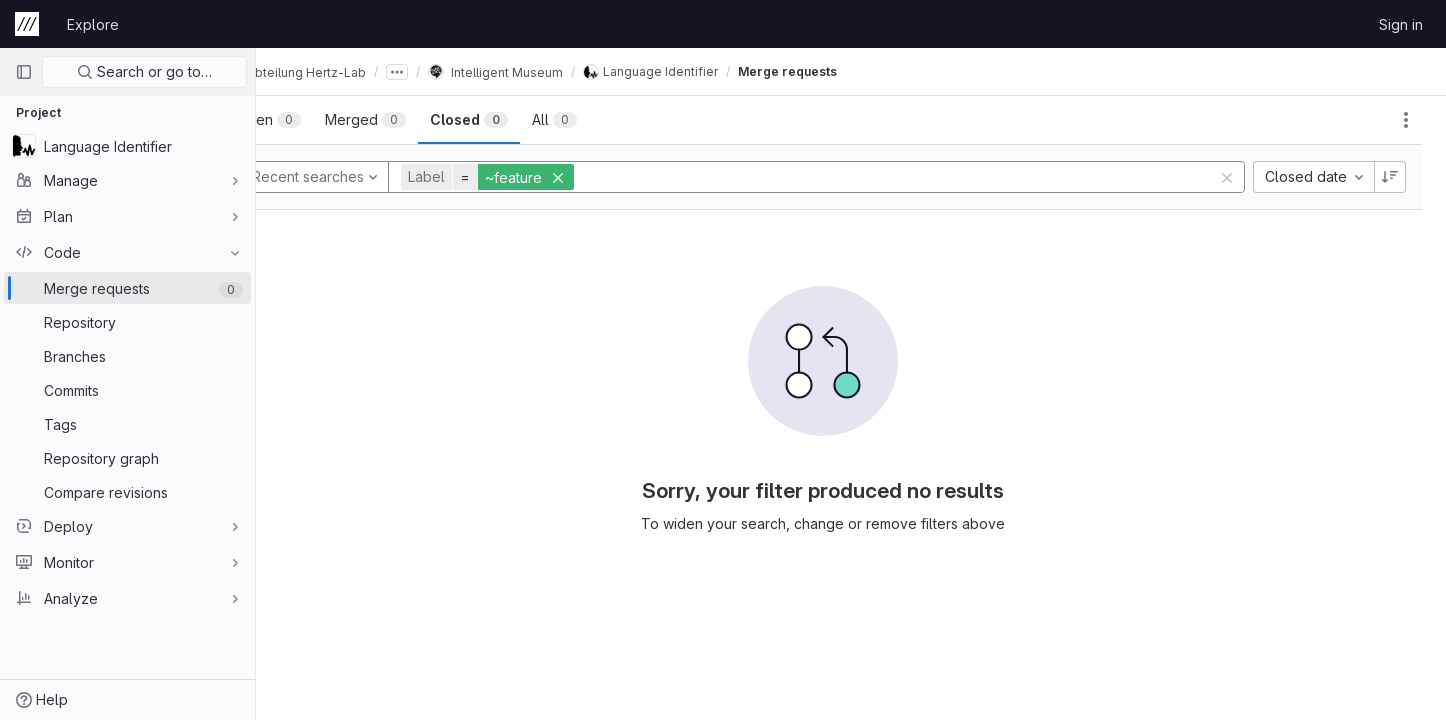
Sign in (1401, 24)
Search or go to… (144, 71)
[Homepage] (27, 24)
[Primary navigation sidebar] (24, 72)
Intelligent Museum (551, 72)
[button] (546, 177)
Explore (93, 24)
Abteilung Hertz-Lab (351, 72)
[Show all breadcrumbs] (453, 72)
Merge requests (843, 71)
